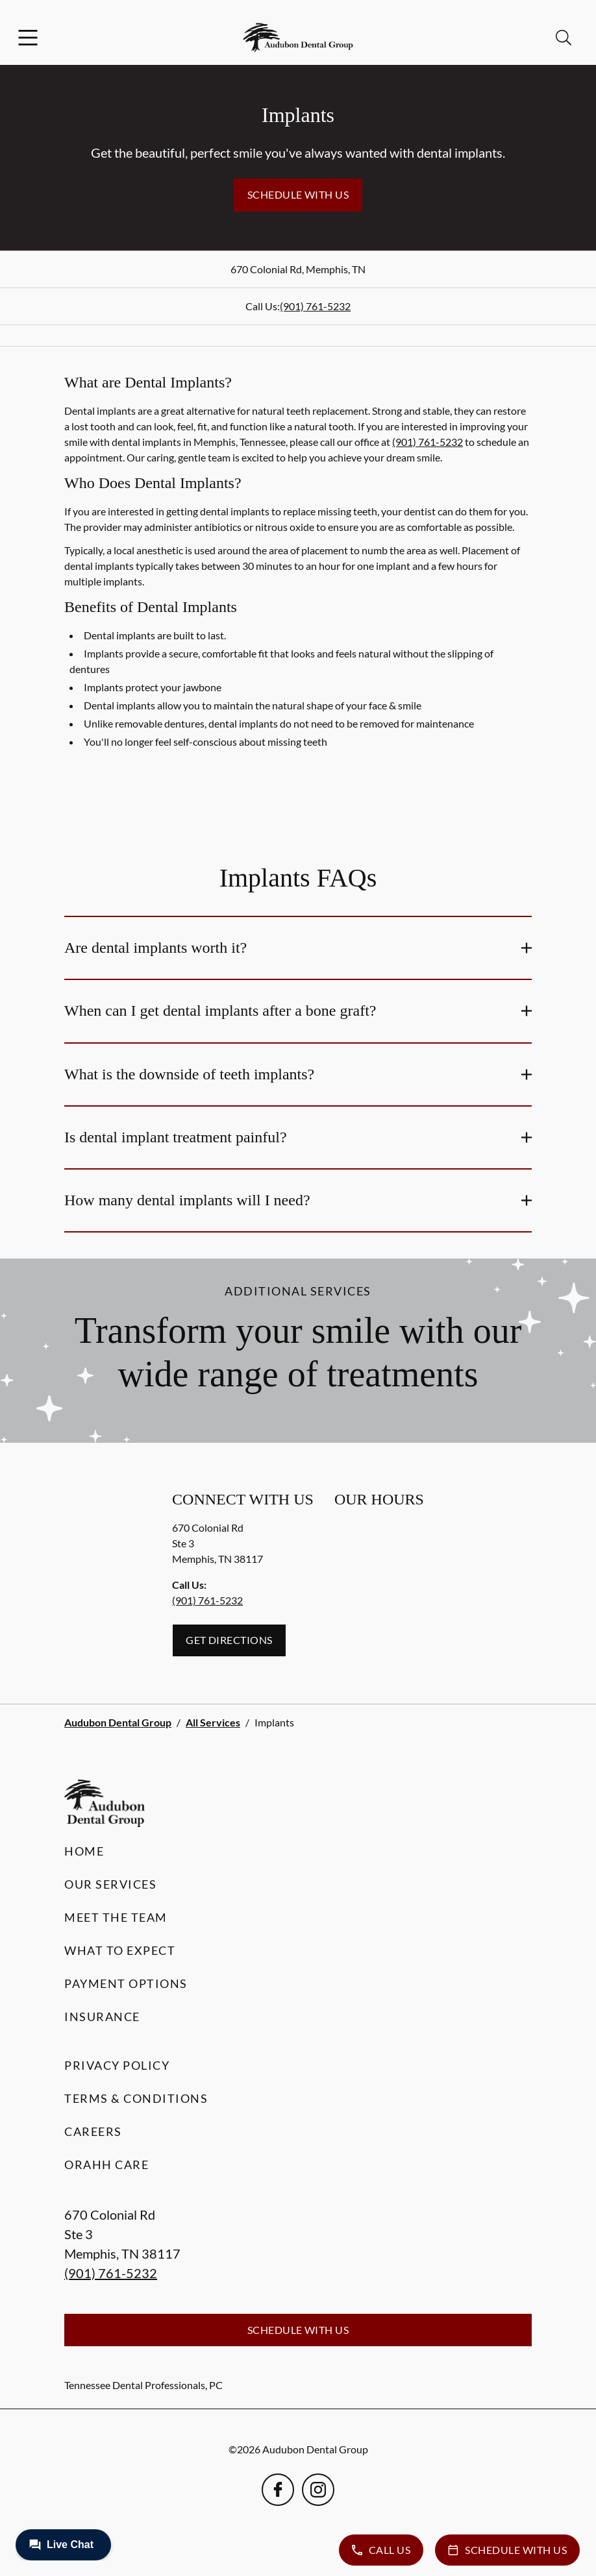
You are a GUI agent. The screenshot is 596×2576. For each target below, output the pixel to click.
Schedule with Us (298, 194)
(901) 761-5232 (315, 306)
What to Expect (119, 1950)
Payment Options (126, 1983)
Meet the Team (116, 1917)
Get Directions (229, 1640)
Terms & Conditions (136, 2098)
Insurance (102, 2016)
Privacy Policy (116, 2065)
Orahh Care (106, 2164)
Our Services (110, 1884)
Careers (93, 2131)
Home (84, 1851)
